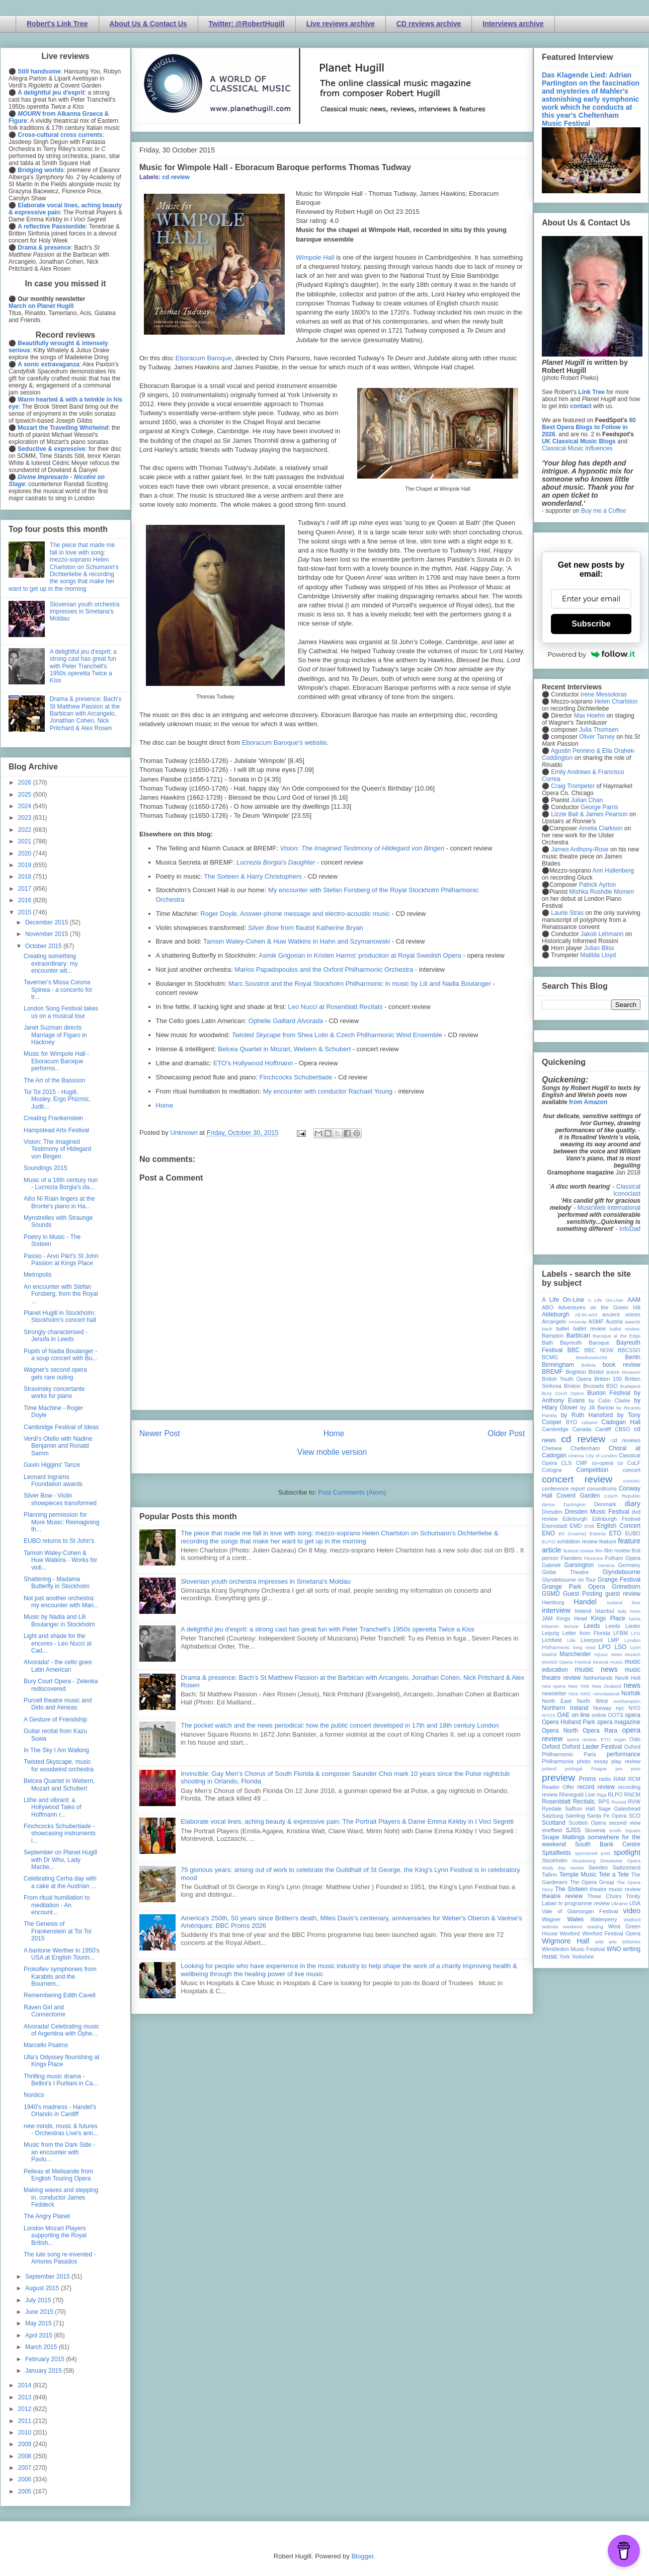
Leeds (592, 1625)
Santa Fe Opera (607, 1816)
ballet (562, 1328)
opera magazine (618, 1722)
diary (632, 1504)
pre (618, 1768)
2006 (25, 2479)
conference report (563, 1489)
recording (629, 1787)
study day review (563, 1867)
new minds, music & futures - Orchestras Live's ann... (61, 2130)
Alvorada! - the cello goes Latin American (58, 1666)
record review (596, 1786)
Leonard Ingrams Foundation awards (53, 1480)
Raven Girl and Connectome (44, 2011)
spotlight (626, 1852)
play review (625, 1761)
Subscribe (591, 623)
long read (584, 1647)
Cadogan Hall (620, 1422)
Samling (575, 1816)
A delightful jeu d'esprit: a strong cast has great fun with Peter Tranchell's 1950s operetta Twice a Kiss (327, 1629)
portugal (574, 1768)
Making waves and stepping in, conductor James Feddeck (61, 2197)
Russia (618, 1802)
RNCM (632, 1794)
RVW (634, 1802)
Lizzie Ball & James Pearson (589, 814)
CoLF (633, 1463)
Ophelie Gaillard (286, 1021)
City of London (601, 1455)
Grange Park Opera (573, 1586)
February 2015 (45, 2359)
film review (617, 1550)
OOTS (615, 1715)
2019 (25, 865)
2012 (25, 2408)
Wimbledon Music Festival (573, 1949)
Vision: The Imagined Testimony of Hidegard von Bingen (57, 1149)
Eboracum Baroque (204, 358)
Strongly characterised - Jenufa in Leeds (56, 1336)
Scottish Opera (587, 1823)
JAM (547, 1618)
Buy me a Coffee (603, 510)
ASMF (596, 1321)
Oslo (634, 1739)
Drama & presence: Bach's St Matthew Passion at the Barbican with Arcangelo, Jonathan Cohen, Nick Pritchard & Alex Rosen (85, 713)
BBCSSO (629, 1350)
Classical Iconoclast (626, 1190)
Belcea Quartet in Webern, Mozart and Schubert (59, 1784)
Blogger (362, 2556)
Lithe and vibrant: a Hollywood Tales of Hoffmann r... (53, 1807)
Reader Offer (558, 1787)
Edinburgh (574, 1519)
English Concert (618, 1525)
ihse (635, 1602)
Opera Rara (600, 1730)
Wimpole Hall (315, 257)
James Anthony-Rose (579, 849)
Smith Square (624, 1830)
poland (549, 1768)
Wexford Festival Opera (611, 1933)
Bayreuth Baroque (584, 1343)
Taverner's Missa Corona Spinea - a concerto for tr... (58, 989)
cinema (576, 1455)
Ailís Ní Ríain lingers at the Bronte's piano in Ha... (59, 1202)
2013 (25, 2397)
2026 (25, 782)
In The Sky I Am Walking (56, 1750)
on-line (581, 1715)
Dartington (574, 1504)
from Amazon (588, 1102)
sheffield (552, 1830)
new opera (553, 1686)
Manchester (575, 1654)
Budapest (630, 1386)
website (550, 1926)
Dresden (552, 1512)
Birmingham (558, 1364)
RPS (603, 1802)
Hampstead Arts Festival (56, 1130)
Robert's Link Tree (57, 24)
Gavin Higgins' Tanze (52, 1464)
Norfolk (630, 1693)
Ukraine (619, 1903)
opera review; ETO (588, 1739)
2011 (25, 2421)
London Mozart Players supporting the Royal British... (55, 2235)
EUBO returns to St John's (59, 1540)
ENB (590, 1526)
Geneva (606, 1565)
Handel (585, 1602)
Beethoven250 (591, 1357)
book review (621, 1364)
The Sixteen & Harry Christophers (252, 876)
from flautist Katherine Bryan (305, 927)
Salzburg (552, 1816)
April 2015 (39, 2335)
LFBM (620, 1633)
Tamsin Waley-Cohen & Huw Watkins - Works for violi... (60, 1560)
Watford (632, 1919)
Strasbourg (584, 1860)
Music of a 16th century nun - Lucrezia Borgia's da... (61, 1184)
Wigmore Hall (565, 1941)
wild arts (606, 1941)
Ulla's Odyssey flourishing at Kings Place (61, 2061)
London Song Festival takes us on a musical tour (61, 1012)
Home (165, 1105)
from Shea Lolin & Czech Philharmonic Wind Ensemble (337, 1035)
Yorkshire (583, 1957)
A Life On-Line (563, 1299)
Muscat (600, 1662)
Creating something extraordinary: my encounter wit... (51, 963)
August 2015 (43, 2288)
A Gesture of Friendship (55, 1719)
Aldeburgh (556, 1314)
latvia (634, 1618)
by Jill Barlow (597, 1407)
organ (620, 1739)
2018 (25, 876)
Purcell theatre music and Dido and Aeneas (58, 1704)
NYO (634, 1708)
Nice (573, 1693)
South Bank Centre (607, 1844)
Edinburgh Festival (616, 1519)
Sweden (598, 1867)
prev (635, 1768)
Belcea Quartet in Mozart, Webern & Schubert (284, 1049)
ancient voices (621, 1314)
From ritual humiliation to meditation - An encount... (57, 1905)
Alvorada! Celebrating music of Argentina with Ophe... (61, 2030)
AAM (633, 1299)
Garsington (579, 1565)
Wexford (570, 1933)
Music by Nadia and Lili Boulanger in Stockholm (59, 1620)
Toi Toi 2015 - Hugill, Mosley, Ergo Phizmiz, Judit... (57, 1099)
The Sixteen (571, 1889)
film (599, 1550)
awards (632, 1321)
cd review (176, 177)
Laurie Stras (566, 912)
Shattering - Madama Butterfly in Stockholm (57, 1583)
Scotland (553, 1822)
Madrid (549, 1654)
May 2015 (39, 2323)
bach (547, 1329)
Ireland (583, 1611)
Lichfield (552, 1640)
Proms (587, 1778)
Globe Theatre (565, 1572)
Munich (632, 1654)
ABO (547, 1307)
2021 (25, 841)
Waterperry (604, 1919)
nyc (620, 1708)
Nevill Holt (627, 1678)
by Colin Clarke (609, 1400)
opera (632, 1715)
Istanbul (604, 1611)
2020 (25, 853)
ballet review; (625, 1329)
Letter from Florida (586, 1633)
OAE (563, 1715)
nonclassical (606, 1693)
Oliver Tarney (596, 736)
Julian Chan (587, 800)
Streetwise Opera (620, 1860)
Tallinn (549, 1874)
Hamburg (553, 1602)
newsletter (554, 1693)
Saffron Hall (580, 1809)
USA (634, 1903)
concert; (631, 1481)
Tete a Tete (614, 1874)
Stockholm (554, 1860)
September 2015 (48, 2276)
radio (605, 1779)
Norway (602, 1708)
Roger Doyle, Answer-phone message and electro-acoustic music (294, 913)
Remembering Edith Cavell (60, 1995)
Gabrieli (551, 1565)
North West (592, 1701)
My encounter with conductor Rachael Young (327, 1091)
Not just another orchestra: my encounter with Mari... (61, 1602)
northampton (626, 1701)
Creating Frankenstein (53, 1118)
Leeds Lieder (622, 1626)
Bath (547, 1343)
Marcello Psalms (46, 2045)
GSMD (551, 1593)
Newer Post (159, 1433)
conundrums (601, 1489)
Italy (622, 1611)
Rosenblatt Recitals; (569, 1801)
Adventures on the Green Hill (599, 1307)
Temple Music (577, 1874)
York (564, 1957)
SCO (634, 1816)
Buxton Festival (608, 1392)
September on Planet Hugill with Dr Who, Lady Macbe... (60, 1859)
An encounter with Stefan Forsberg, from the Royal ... (61, 1294)
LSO (620, 1647)
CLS (566, 1463)
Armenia (578, 1321)
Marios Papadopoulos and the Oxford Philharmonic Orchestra (323, 969)
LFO (635, 1633)
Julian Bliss (599, 948)
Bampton (552, 1336)
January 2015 (44, 2370)
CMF (582, 1463)
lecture (571, 1626)
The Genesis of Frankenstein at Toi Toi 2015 (58, 1931)
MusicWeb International (609, 1207)
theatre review (562, 1896)
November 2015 (47, 934)
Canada (581, 1429)
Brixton (572, 1386)
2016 (25, 900)
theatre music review (615, 1889)
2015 (25, 912)
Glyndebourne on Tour (569, 1580)
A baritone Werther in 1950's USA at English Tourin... (62, 1954)
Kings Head (571, 1618)
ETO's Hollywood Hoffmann (253, 1063)
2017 (25, 888)
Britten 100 (608, 1379)
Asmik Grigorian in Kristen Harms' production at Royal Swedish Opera (360, 955)
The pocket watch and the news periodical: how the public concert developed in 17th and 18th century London (340, 1725)
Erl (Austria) (572, 1533)
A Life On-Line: (606, 1300)
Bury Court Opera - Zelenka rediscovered (61, 1685)
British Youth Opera (566, 1379)
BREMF (552, 1371)
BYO (572, 1422)
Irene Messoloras (604, 694)
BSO (612, 1386)
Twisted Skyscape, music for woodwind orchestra (59, 1765)
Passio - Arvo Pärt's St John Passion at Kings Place (61, 1260)
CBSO (622, 1429)
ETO (615, 1533)
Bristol (596, 1372)
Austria (614, 1321)
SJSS (573, 1830)
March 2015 (42, 2347)
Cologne (552, 1470)
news (631, 1685)
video (631, 1911)
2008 (25, 2456)
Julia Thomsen (598, 729)
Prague (599, 1768)
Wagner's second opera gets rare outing (55, 1373)
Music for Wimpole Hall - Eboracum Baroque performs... (56, 1061)
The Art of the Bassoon (54, 1080)
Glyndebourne (621, 1572)
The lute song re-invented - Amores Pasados (60, 2258)
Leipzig (550, 1633)
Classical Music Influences (577, 448)
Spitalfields (556, 1852)
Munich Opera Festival (566, 1662)
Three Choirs (604, 1896)
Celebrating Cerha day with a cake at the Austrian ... (60, 1882)
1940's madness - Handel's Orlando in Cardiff (60, 2110)
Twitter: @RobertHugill (247, 24)
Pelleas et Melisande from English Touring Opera (58, 2175)
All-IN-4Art (586, 1314)
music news (596, 1669)
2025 (25, 794)
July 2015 (39, 2300)
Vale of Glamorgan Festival (580, 1911)
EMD (576, 1526)
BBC (573, 1350)
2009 (25, 2444)
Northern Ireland (565, 1707)
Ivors (635, 1611)
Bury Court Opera (563, 1393)
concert (631, 1470)
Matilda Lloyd (598, 955)
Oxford (551, 1746)
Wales (575, 1919)
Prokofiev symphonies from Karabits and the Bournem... (60, 1976)
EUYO (548, 1541)
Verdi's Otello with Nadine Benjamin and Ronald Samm (58, 1446)
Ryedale (552, 1809)
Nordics (34, 2094)
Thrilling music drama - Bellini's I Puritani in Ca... (61, 2080)
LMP (613, 1640)
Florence (593, 1558)
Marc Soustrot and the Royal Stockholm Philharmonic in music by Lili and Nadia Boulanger (359, 983)
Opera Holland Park (568, 1722)
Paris (590, 1754)
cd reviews (625, 1440)
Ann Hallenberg (613, 870)
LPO (605, 1647)
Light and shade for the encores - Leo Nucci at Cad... (58, 1643)
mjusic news (608, 1654)
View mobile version (332, 1452)
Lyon (635, 1647)
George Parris (599, 807)
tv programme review (583, 1903)
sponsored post (592, 1853)
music (616, 1662)
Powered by (591, 654)
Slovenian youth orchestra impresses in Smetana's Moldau (266, 1581)
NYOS (548, 1715)
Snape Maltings (563, 1837)
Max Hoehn (589, 715)
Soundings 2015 (45, 1168)
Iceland (614, 1602)
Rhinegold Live (577, 1794)
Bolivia (589, 1365)
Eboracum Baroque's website (284, 742)
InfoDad (629, 1228)
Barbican (578, 1335)
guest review (622, 1593)
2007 (25, 2467)
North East (557, 1701)
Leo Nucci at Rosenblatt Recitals (335, 1006)
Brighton (575, 1372)
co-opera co (607, 1463)
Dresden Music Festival (597, 1511)
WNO (614, 1949)
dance (548, 1504)
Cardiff (603, 1429)
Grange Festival (619, 1579)
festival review (578, 1550)
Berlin (632, 1357)
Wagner (551, 1919)
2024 (25, 806)
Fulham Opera (623, 1558)
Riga (602, 1795)
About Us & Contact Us (148, 24)
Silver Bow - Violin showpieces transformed (60, 1499)
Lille (571, 1640)
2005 (25, 2491)
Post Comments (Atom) (352, 1492)
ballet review (589, 1328)
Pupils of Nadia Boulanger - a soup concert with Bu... (60, 1355)
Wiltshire (631, 1941)
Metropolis (37, 1274)
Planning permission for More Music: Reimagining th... (61, 1522)
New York (579, 1686)
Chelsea (552, 1448)
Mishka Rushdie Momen (601, 891)
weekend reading (583, 1926)
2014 (25, 2385)
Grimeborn (626, 1586)
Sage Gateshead (619, 1809)
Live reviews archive (340, 24)
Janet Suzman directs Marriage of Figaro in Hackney (55, 1035)
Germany (629, 1565)
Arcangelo (554, 1321)
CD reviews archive (428, 24)
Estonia (598, 1533)
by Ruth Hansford (587, 1415)
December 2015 (47, 922)
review (549, 1794)
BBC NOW (599, 1350)
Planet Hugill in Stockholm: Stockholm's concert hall (60, 1316)
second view (624, 1823)
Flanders (571, 1558)
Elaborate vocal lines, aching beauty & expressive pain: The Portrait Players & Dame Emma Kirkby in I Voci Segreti (347, 1821)
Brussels (593, 1386)
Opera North (560, 1730)
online (599, 1715)
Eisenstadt (554, 1526)
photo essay (592, 1761)
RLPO (615, 1794)
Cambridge (555, 1429)
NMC (585, 1693)
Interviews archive (512, 24)
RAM (619, 1779)
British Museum (623, 1372)
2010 (25, 2432)
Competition (592, 1469)
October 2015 (44, 946)
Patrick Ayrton (597, 884)
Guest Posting (582, 1593)
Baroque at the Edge (616, 1336)
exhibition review (577, 1541)
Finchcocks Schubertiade (295, 1077)
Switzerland (626, 1867)
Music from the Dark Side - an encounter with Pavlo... (59, 2152)
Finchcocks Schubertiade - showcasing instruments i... (60, 1833)
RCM (634, 1779)
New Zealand (606, 1686)
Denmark (605, 1504)
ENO (548, 1533)
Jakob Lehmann (602, 934)
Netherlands (597, 1678)
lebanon (550, 1626)
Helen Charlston (615, 701)
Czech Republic (622, 1496)
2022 (25, 829)
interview (556, 1610)
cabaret (590, 1422)
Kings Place (608, 1618)
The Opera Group (592, 1882)
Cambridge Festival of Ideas (61, 1427)
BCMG (550, 1357)
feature (607, 1541)
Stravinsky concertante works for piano (54, 1392)
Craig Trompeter (573, 786)
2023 (25, 817)
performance (623, 1754)
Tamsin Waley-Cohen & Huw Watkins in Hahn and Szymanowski (296, 941)
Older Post (506, 1433)
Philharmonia (558, 1761)
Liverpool (592, 1640)
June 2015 (40, 2311)
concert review (577, 1479)
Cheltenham (585, 1448)
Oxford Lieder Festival (592, 1746)
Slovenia (595, 1830)
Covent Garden (578, 1495)
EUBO (632, 1533)
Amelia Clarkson (600, 828)
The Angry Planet (47, 2216)
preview (558, 1777)
